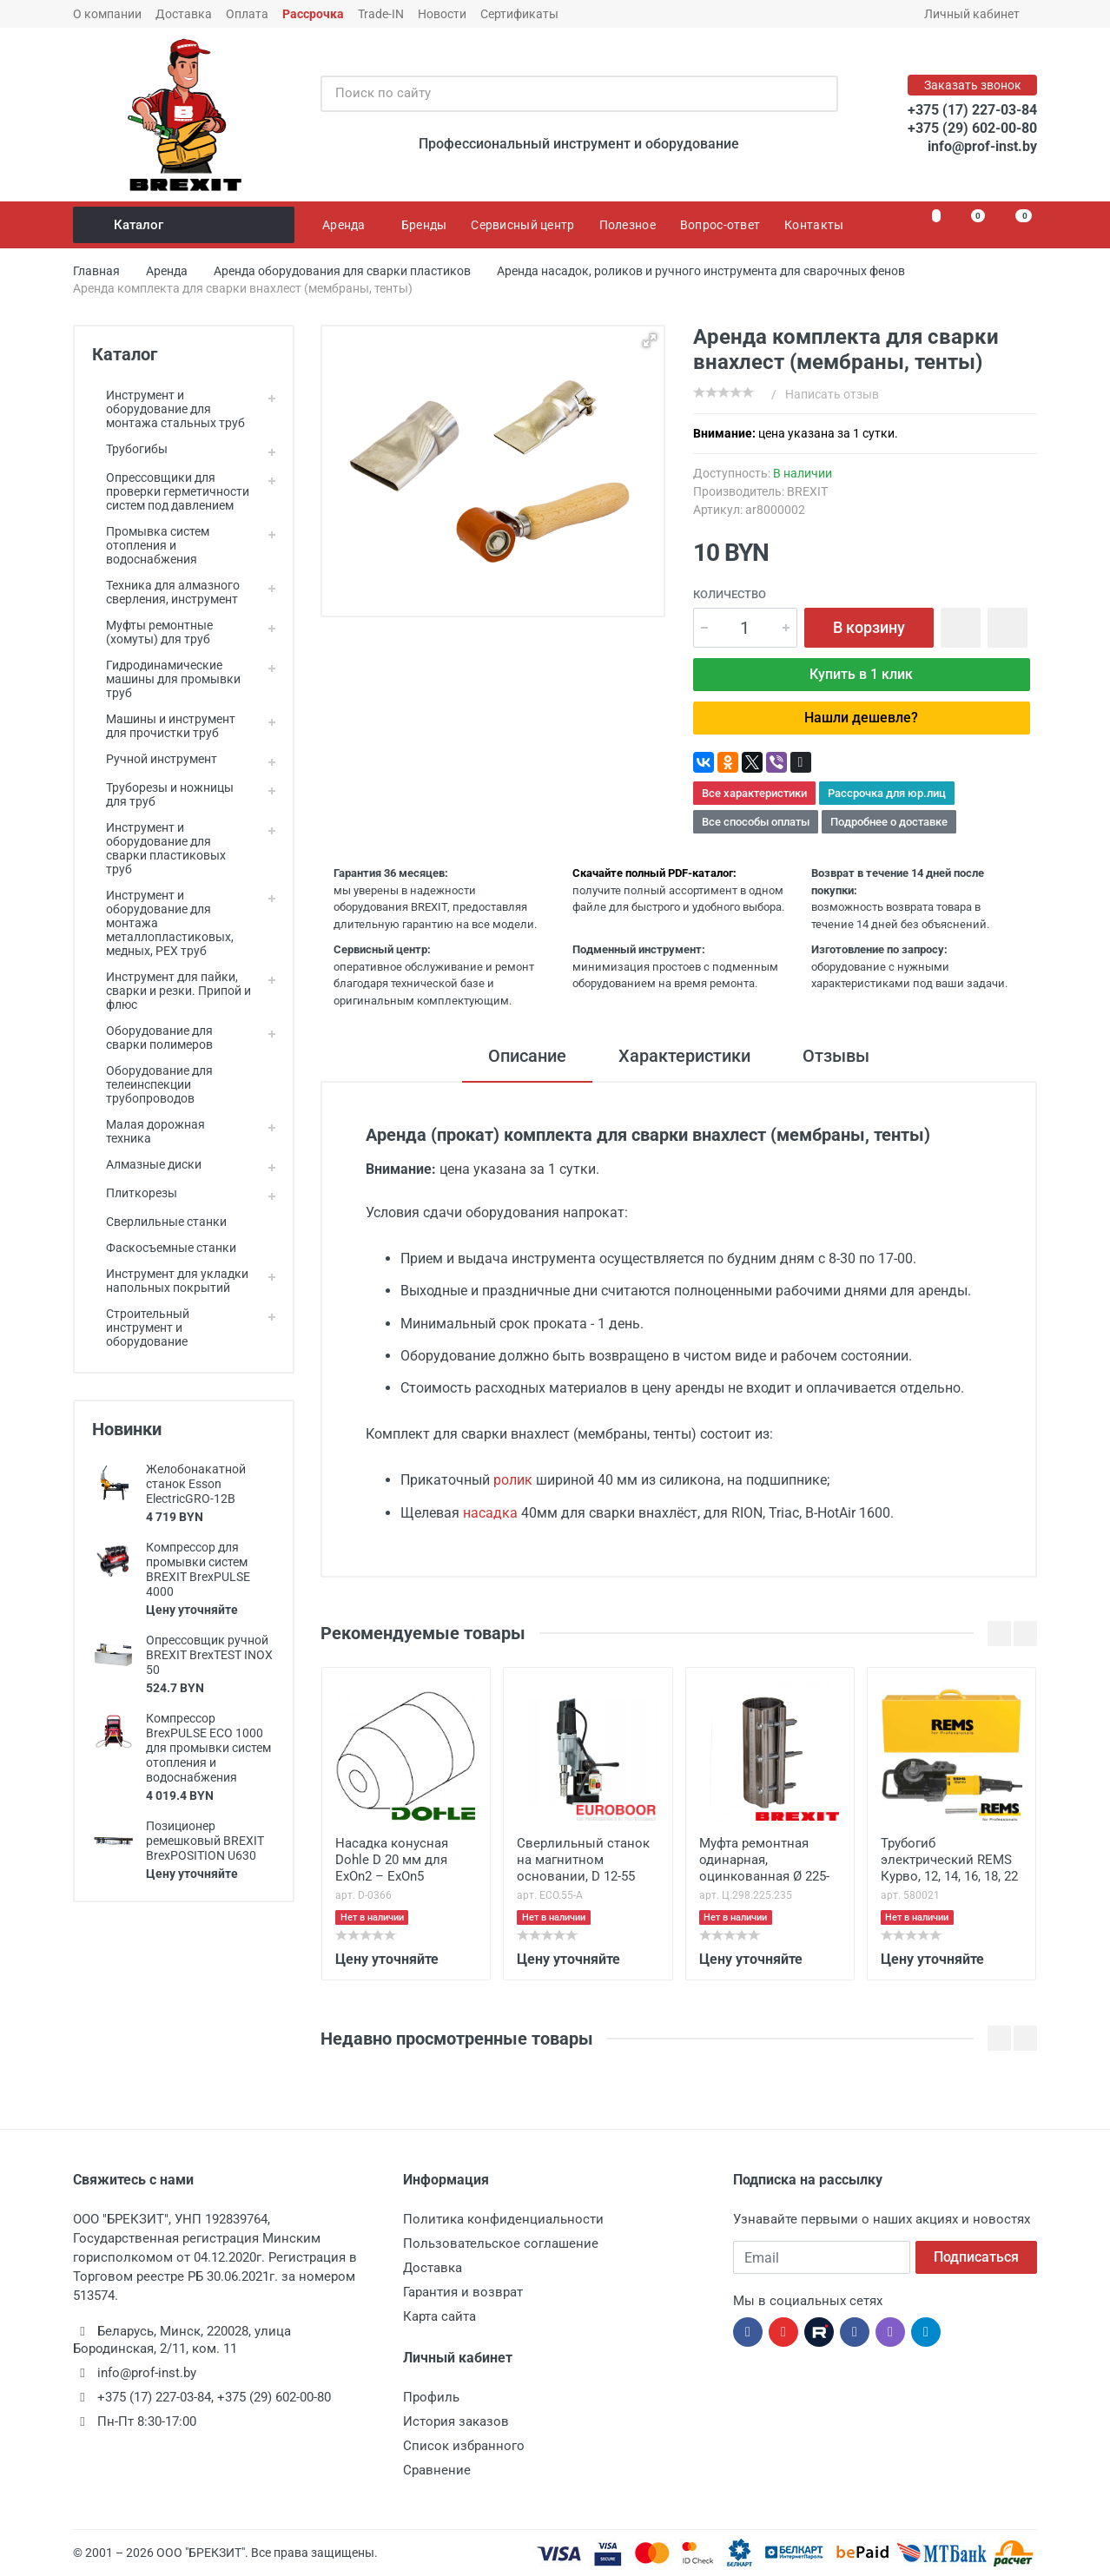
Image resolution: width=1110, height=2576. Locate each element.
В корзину (869, 627)
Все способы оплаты (755, 821)
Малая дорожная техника (148, 1131)
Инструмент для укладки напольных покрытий (170, 1281)
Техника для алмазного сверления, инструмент (166, 592)
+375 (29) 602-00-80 (972, 128)
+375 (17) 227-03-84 (972, 110)
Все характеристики (754, 793)
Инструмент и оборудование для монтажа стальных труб (168, 409)
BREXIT (807, 491)
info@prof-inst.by (982, 146)
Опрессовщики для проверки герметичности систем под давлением (170, 491)
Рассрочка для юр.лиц (887, 793)
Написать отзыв (832, 394)
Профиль (431, 2397)
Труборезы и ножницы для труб (163, 794)
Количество (729, 594)
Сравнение (437, 2470)
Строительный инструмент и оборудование (140, 1327)
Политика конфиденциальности (503, 2219)
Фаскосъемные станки (164, 1248)
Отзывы (836, 1055)
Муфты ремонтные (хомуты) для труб (152, 632)
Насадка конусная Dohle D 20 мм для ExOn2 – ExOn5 (391, 1859)
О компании (107, 14)
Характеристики (684, 1055)
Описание (527, 1055)
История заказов (456, 2421)
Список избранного (464, 2446)
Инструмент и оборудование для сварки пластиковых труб (159, 848)
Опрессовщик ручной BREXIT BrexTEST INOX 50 (209, 1655)
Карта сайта (439, 2316)
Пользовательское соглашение (500, 2243)
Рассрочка (313, 14)
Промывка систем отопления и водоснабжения (150, 545)
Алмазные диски (147, 1164)
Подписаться (976, 2257)
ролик (512, 1480)
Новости (442, 14)
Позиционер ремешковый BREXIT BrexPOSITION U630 (205, 1840)
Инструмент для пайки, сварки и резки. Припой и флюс (171, 990)
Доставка (183, 14)
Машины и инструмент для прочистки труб (163, 726)
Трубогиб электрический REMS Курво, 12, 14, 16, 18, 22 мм (949, 1861)
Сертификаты (519, 14)
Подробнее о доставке (889, 821)
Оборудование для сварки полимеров (152, 1037)
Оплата (247, 14)
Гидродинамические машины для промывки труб (166, 679)
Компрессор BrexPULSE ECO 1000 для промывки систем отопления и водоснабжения (208, 1747)
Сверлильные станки (159, 1222)
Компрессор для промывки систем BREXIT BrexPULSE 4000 (198, 1569)
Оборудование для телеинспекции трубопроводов (152, 1084)
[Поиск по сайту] (561, 94)
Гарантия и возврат (463, 2292)
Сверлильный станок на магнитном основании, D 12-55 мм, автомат (583, 1861)
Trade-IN (381, 14)
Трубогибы (130, 449)
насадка (490, 1513)
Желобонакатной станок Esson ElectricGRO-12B (196, 1483)
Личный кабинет (977, 14)
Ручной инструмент (154, 759)
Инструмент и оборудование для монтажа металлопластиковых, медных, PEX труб (163, 923)
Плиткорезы (134, 1193)
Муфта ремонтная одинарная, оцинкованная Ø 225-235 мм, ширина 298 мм (764, 1861)
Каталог (185, 225)
